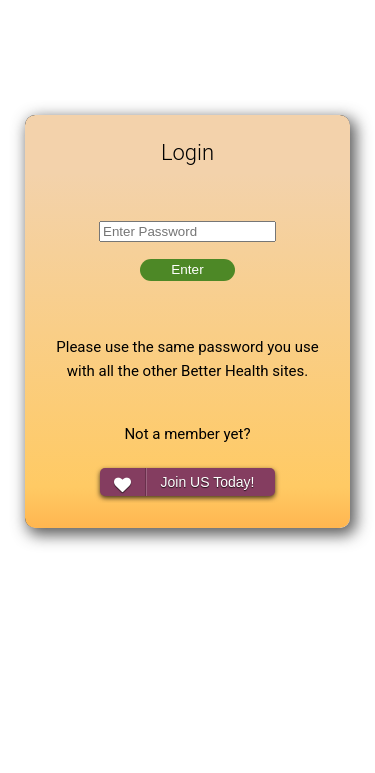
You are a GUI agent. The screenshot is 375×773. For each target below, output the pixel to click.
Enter (187, 269)
